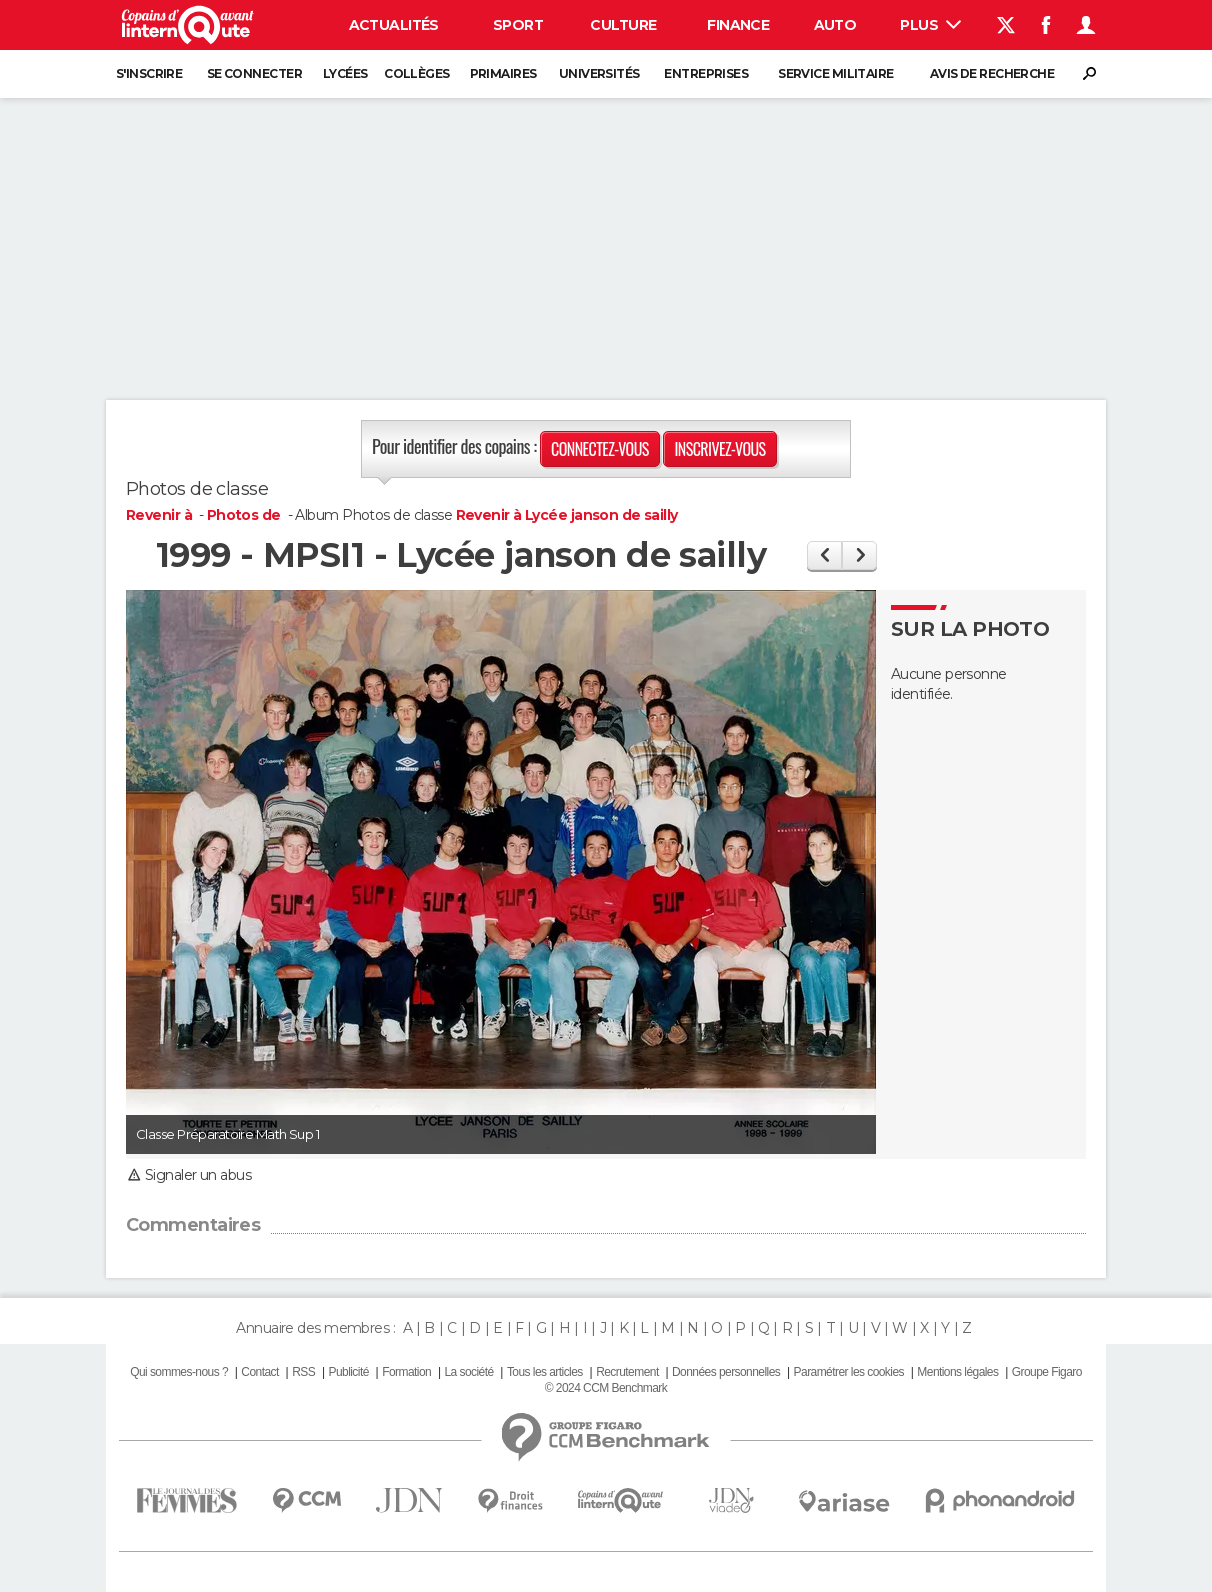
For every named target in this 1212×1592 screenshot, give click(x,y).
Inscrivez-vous (719, 449)
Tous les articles (545, 1372)
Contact (259, 1372)
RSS (303, 1372)
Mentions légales (957, 1372)
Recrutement (627, 1372)
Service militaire (835, 73)
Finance (738, 25)
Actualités (394, 25)
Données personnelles (726, 1372)
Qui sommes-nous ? (179, 1372)
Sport (518, 25)
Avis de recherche (992, 73)
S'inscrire (149, 73)
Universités (599, 73)
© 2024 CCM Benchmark (606, 1388)
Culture (623, 25)
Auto (835, 25)
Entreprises (706, 73)
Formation (406, 1372)
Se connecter (254, 73)
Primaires (503, 73)
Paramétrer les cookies (849, 1372)
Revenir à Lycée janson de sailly (567, 515)
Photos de (245, 515)
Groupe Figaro (1047, 1372)
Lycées (345, 73)
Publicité (348, 1372)
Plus (930, 25)
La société (468, 1372)
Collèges (417, 73)
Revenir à (160, 515)
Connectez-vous (600, 449)
